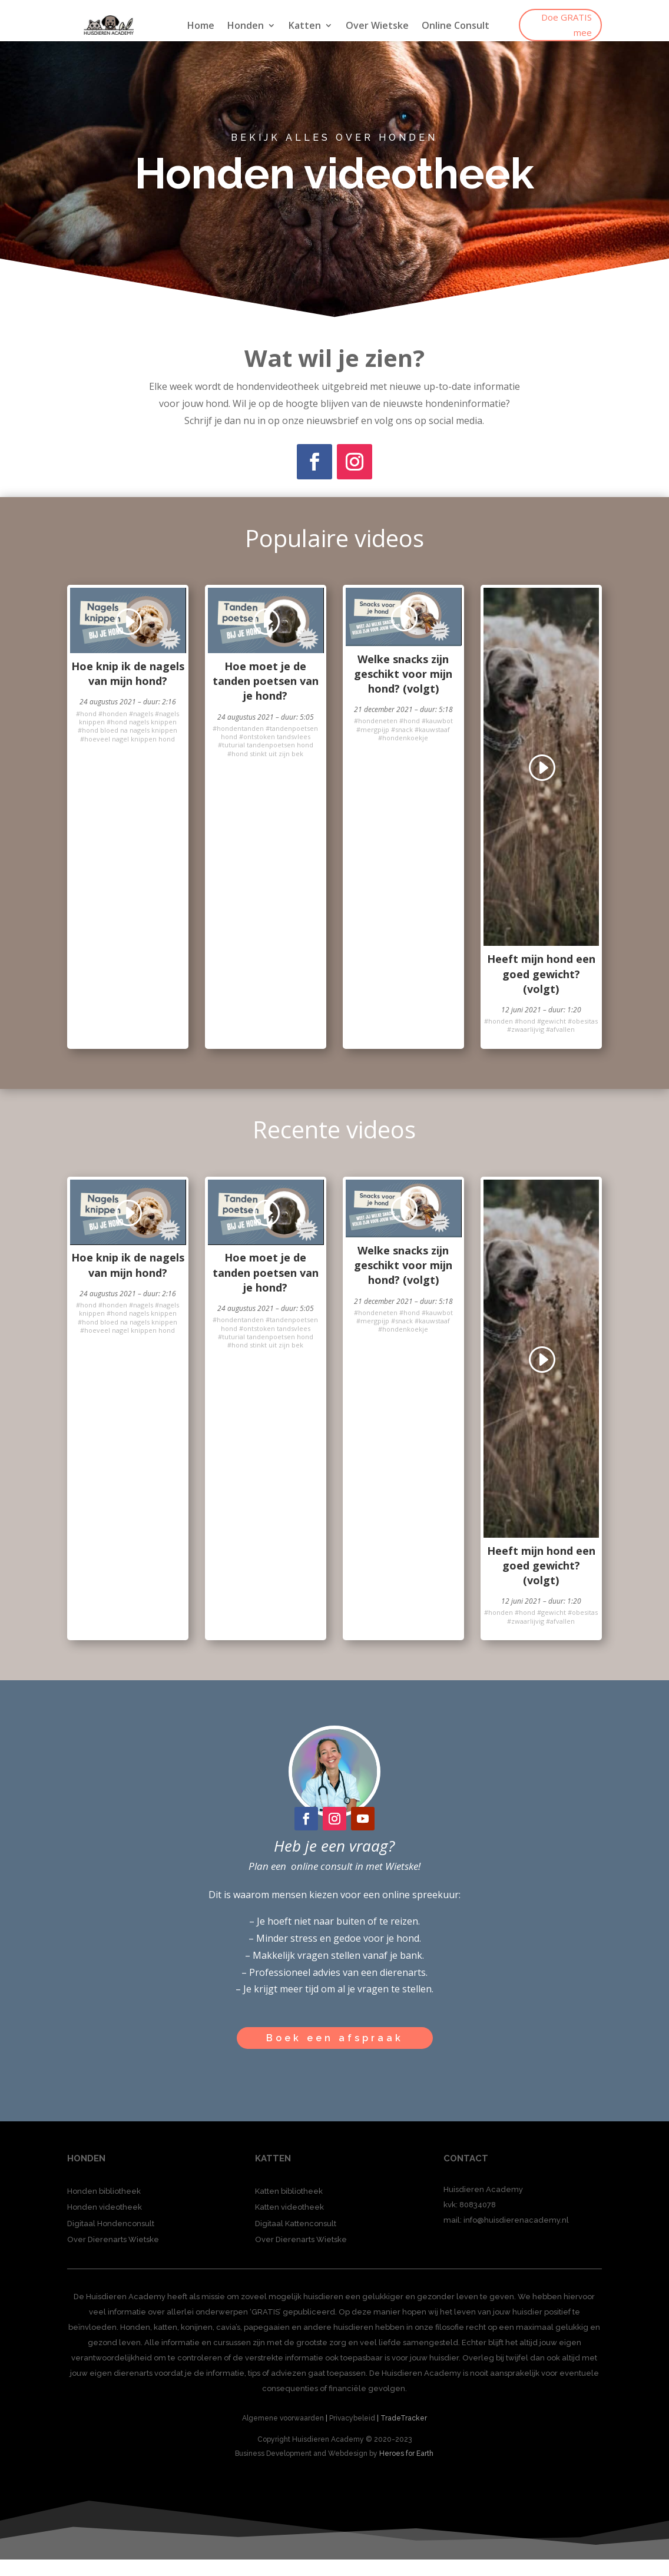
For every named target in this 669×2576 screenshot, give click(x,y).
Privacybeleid (352, 2418)
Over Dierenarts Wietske (113, 2239)
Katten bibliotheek (289, 2191)
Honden (245, 26)
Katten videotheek (289, 2207)
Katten (305, 26)
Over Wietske (377, 26)
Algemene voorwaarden (283, 2418)
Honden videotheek (104, 2207)
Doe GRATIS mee (566, 24)
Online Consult (455, 26)
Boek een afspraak (334, 2038)
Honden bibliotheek (104, 2191)
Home (200, 26)
